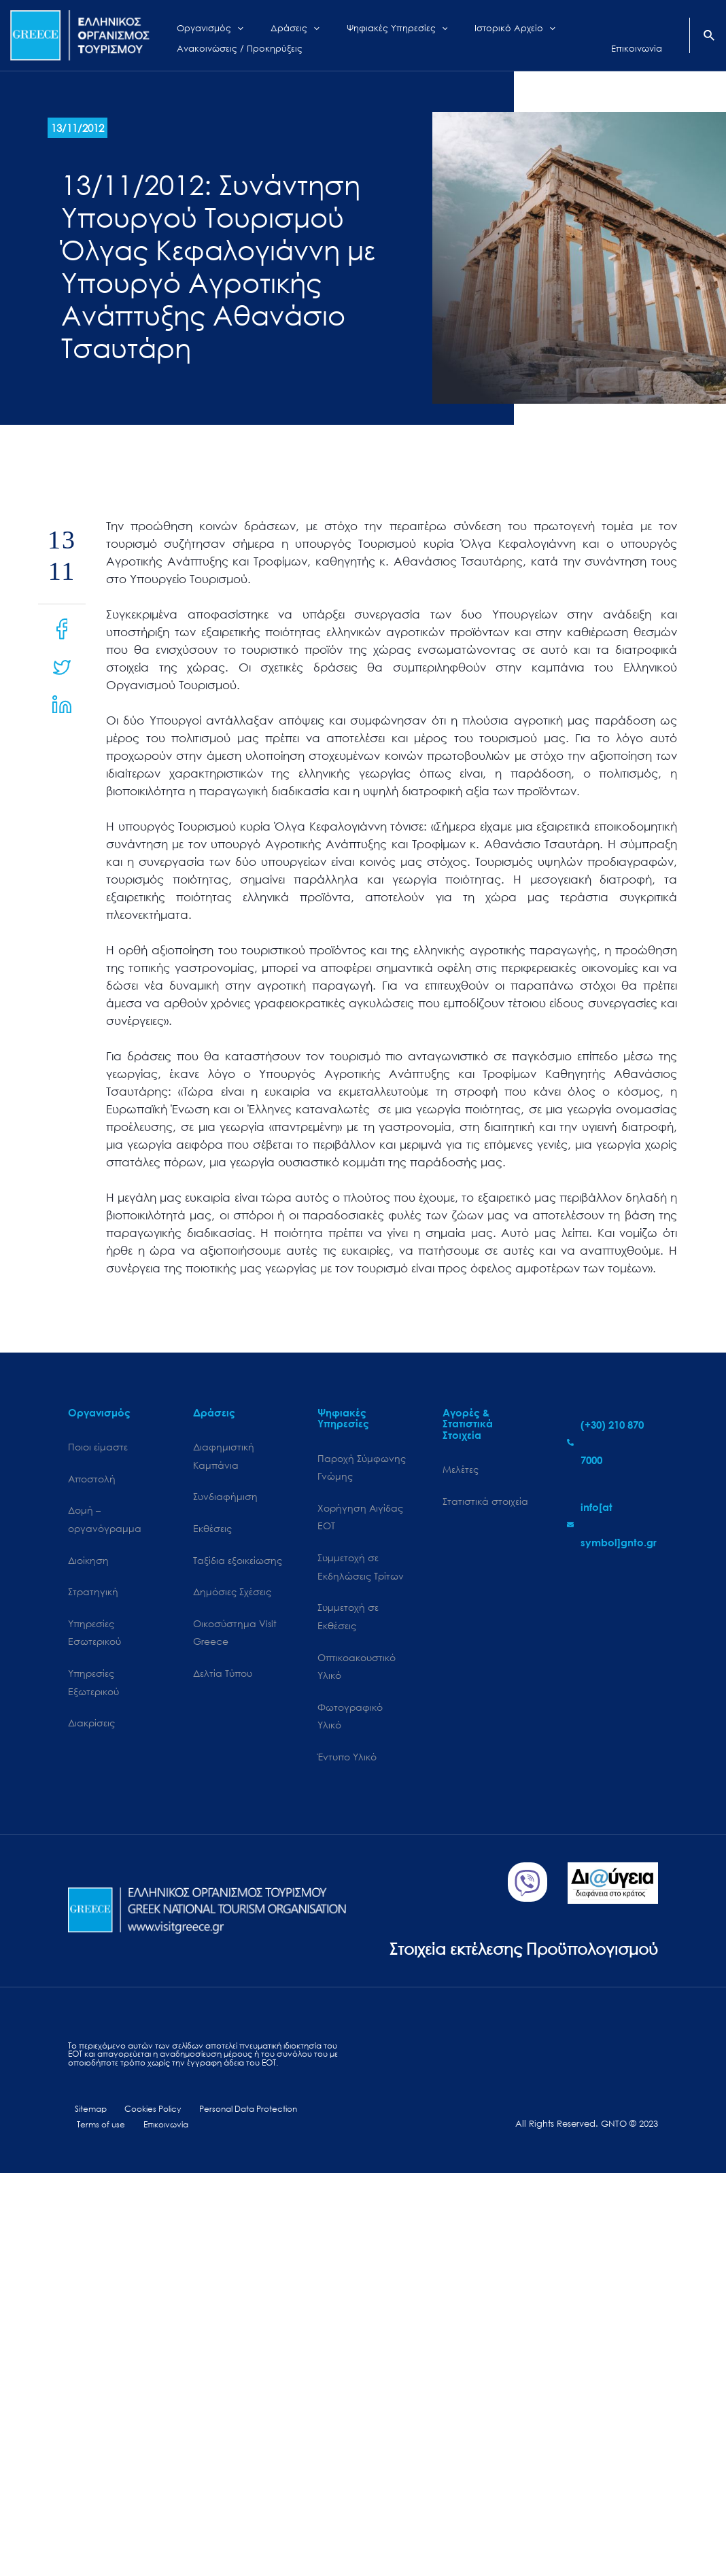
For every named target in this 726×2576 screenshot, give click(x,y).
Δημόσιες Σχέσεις (232, 1596)
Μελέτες (461, 1469)
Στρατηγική (93, 1596)
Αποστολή (92, 1480)
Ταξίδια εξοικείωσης (237, 1563)
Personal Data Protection (238, 2153)
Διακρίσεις (91, 1731)
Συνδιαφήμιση (225, 1499)
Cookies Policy (143, 2153)
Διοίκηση (88, 1563)
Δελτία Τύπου (222, 1680)
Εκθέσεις (212, 1531)
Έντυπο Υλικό (347, 1767)
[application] (227, 25)
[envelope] (612, 1524)
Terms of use (99, 2170)
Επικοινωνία (159, 2170)
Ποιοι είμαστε (98, 1447)
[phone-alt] (612, 1442)
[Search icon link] (710, 36)
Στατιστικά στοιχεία (485, 1502)
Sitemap (85, 2153)
